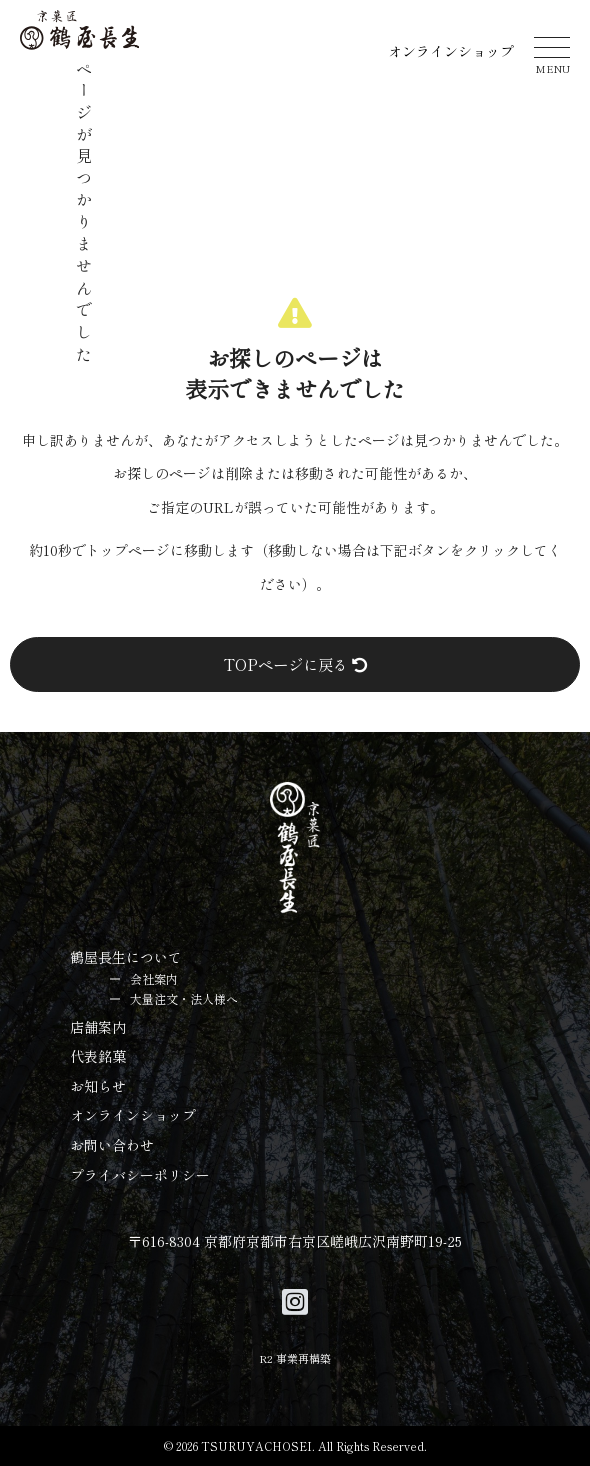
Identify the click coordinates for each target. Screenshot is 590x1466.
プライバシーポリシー (140, 1175)
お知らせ (98, 1086)
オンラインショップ (451, 51)
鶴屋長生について (126, 957)
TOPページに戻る (295, 664)
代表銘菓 (98, 1056)
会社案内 (154, 978)
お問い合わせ (112, 1145)
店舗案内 (98, 1027)
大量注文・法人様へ (184, 998)
